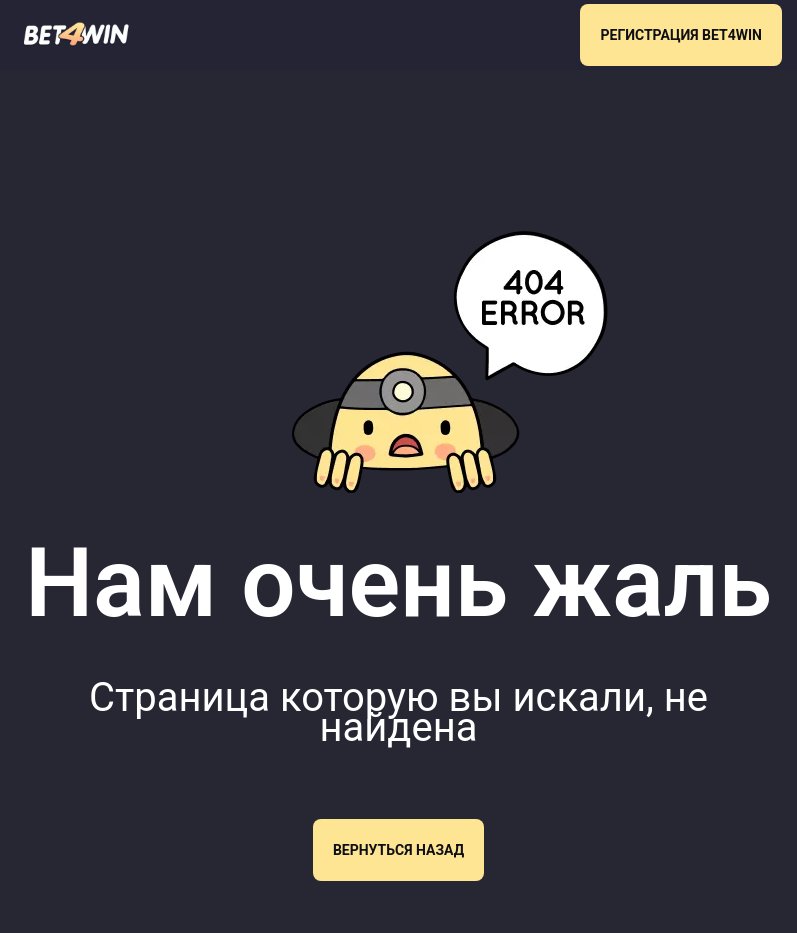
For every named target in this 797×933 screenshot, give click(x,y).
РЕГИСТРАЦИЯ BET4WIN (681, 35)
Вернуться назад (398, 850)
